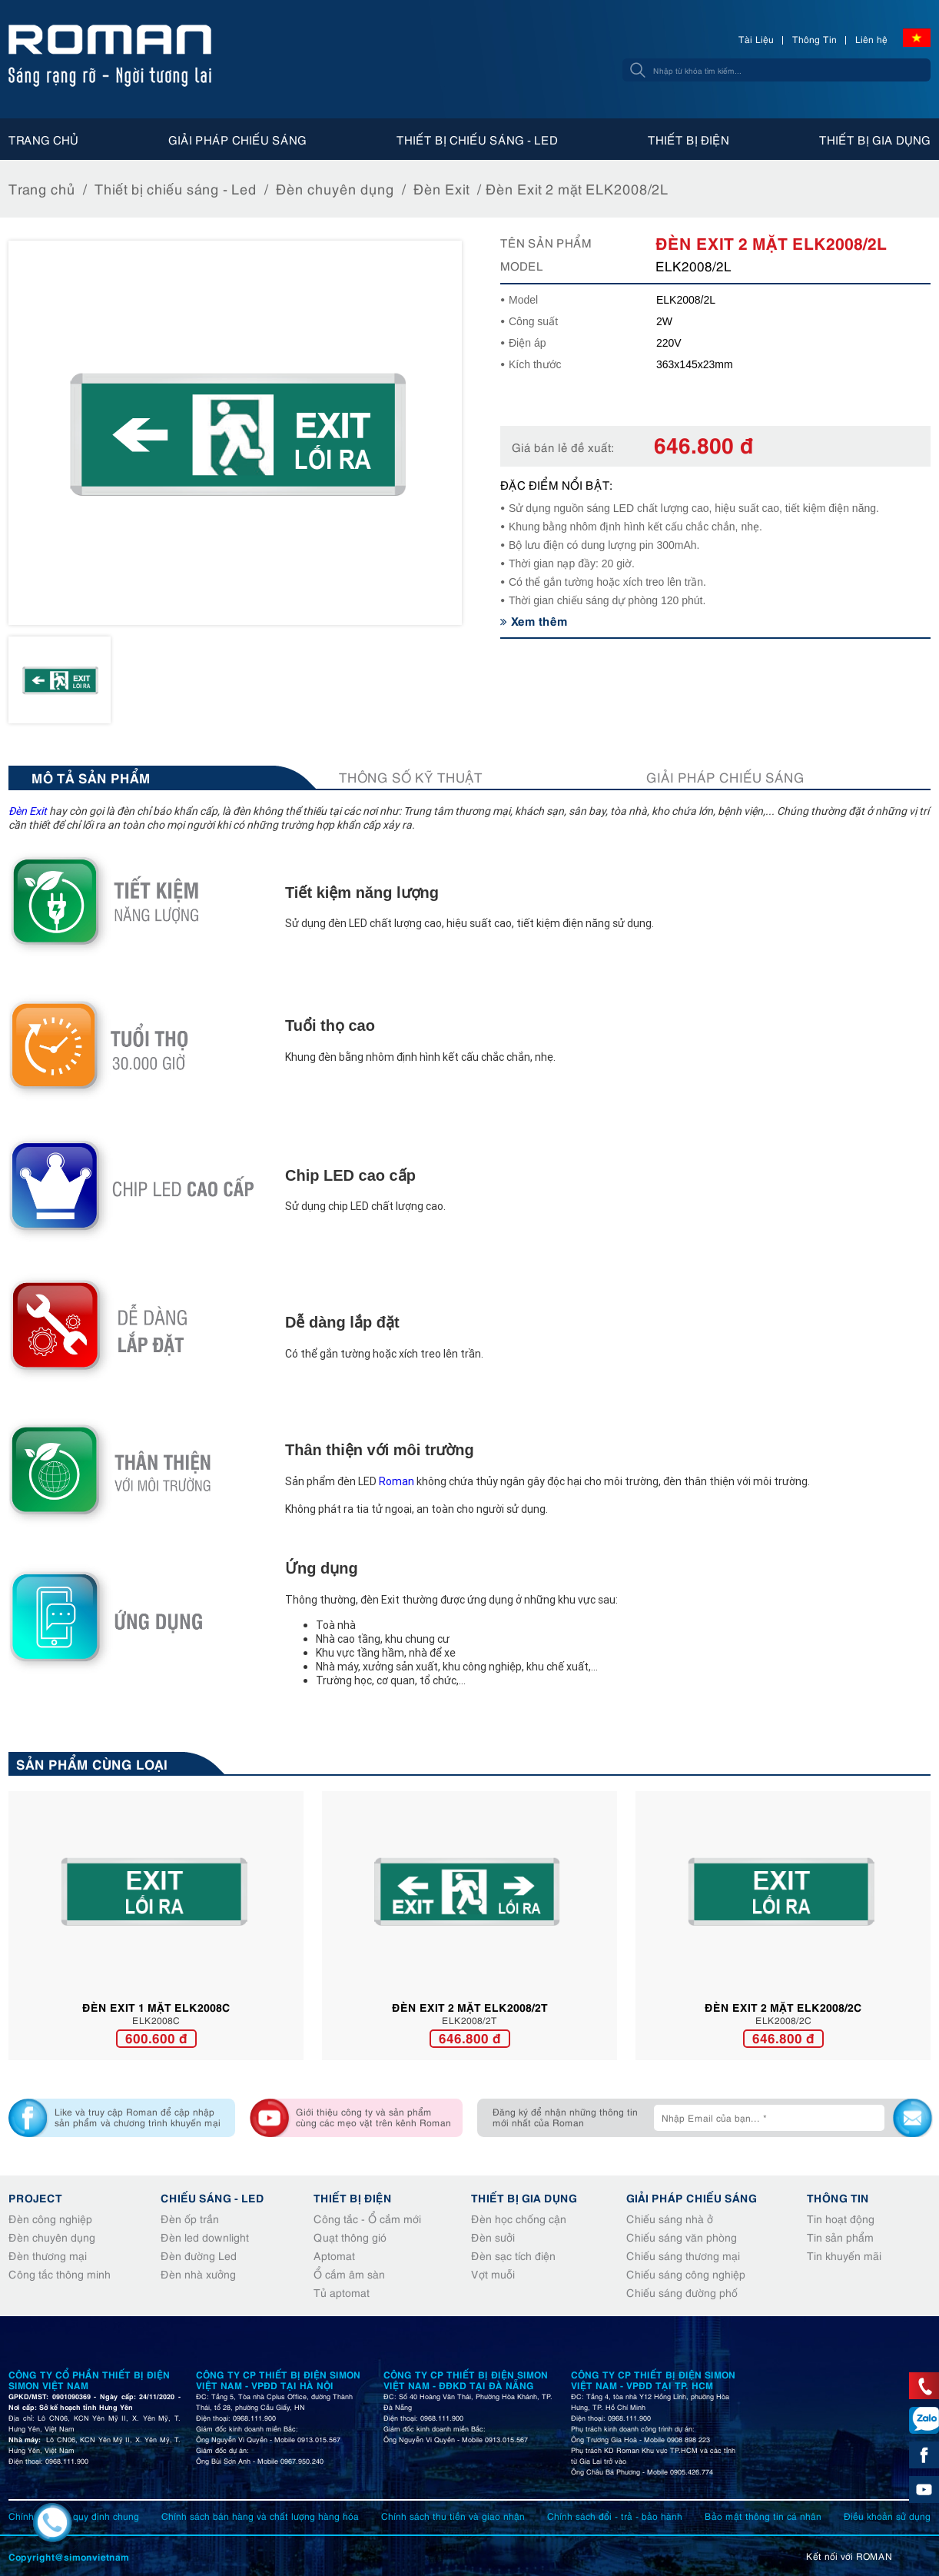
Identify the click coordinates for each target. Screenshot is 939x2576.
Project (35, 2197)
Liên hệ (871, 38)
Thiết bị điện (688, 139)
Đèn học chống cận (518, 2218)
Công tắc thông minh (59, 2273)
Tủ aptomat (342, 2292)
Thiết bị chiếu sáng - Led (477, 139)
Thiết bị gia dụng (875, 139)
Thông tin (838, 2197)
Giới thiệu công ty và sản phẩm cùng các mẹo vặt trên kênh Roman (373, 2117)
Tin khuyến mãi (844, 2255)
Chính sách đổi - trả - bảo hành (614, 2515)
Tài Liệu (756, 38)
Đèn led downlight (205, 2236)
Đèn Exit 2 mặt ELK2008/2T (470, 2006)
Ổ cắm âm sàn (349, 2273)
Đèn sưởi (493, 2236)
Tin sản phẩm (840, 2236)
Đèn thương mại (47, 2255)
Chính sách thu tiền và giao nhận (453, 2515)
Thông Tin (814, 38)
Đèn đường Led (199, 2255)
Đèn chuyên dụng (335, 188)
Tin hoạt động (840, 2218)
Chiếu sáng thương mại (683, 2255)
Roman (396, 1481)
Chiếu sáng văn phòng (681, 2236)
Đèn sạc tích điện (513, 2255)
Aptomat (334, 2255)
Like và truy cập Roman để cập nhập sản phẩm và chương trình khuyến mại (138, 2117)
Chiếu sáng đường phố (682, 2292)
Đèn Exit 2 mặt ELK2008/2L (577, 188)
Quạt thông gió (350, 2236)
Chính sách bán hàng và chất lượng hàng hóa (260, 2515)
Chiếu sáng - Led (212, 2197)
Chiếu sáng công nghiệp (685, 2273)
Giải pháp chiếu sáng (237, 139)
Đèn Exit (441, 188)
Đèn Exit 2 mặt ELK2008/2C (783, 2006)
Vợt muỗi (493, 2273)
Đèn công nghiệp (50, 2218)
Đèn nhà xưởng (198, 2273)
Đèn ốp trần (190, 2218)
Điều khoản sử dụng (887, 2515)
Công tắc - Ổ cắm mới (367, 2218)
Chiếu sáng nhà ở (669, 2218)
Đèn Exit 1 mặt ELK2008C (156, 2006)
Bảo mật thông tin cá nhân (763, 2515)
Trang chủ (43, 139)
